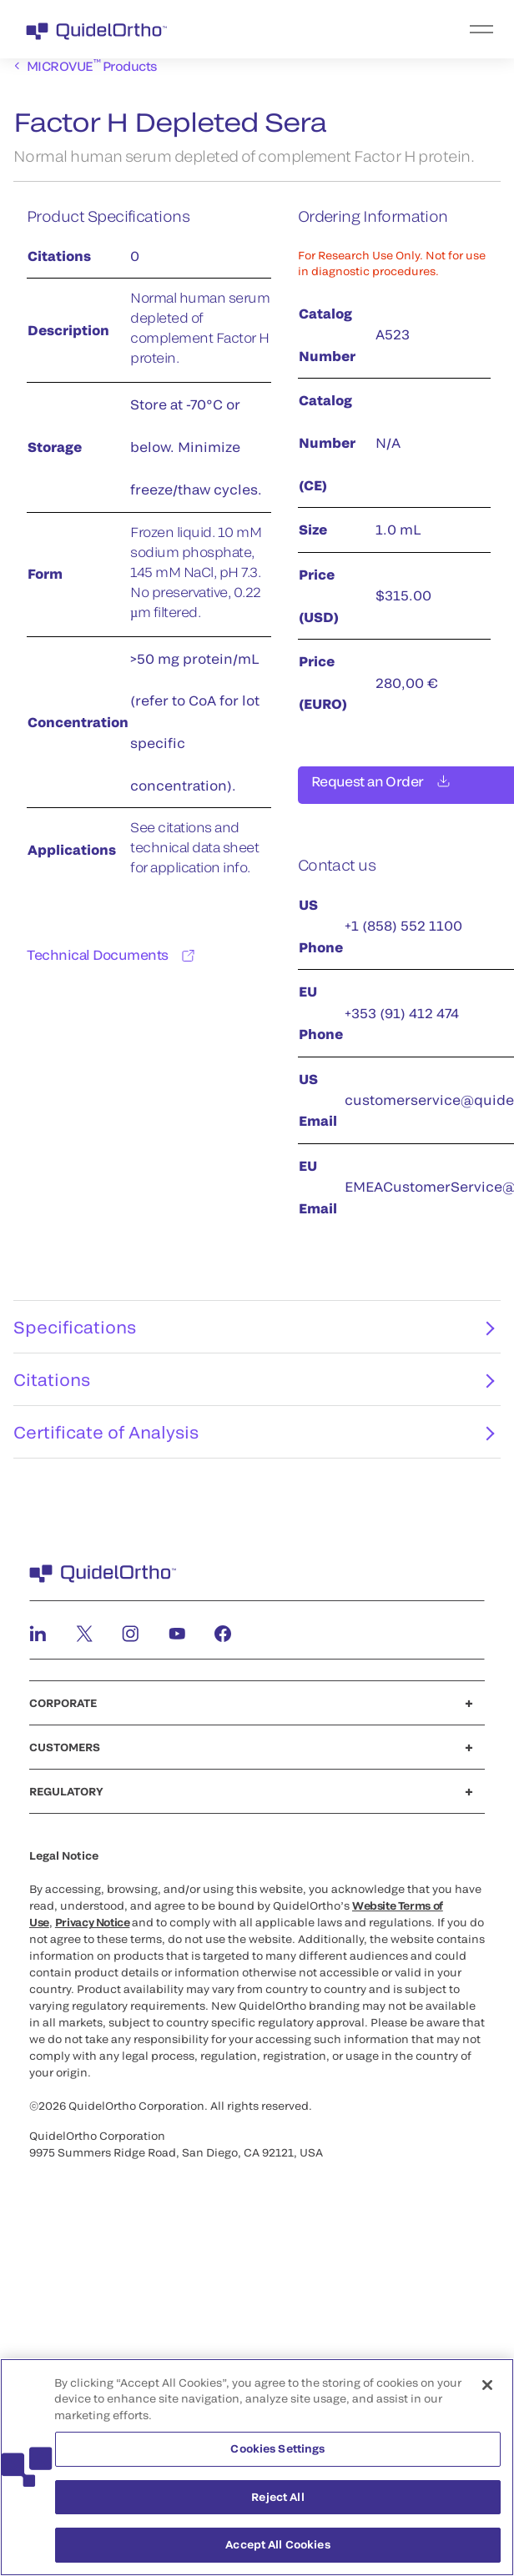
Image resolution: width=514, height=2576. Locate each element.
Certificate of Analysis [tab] (253, 1442)
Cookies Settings (277, 2448)
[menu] (359, 29)
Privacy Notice (92, 1932)
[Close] (487, 2385)
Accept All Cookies (277, 2545)
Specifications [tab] (253, 1337)
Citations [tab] (253, 1389)
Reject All (277, 2496)
